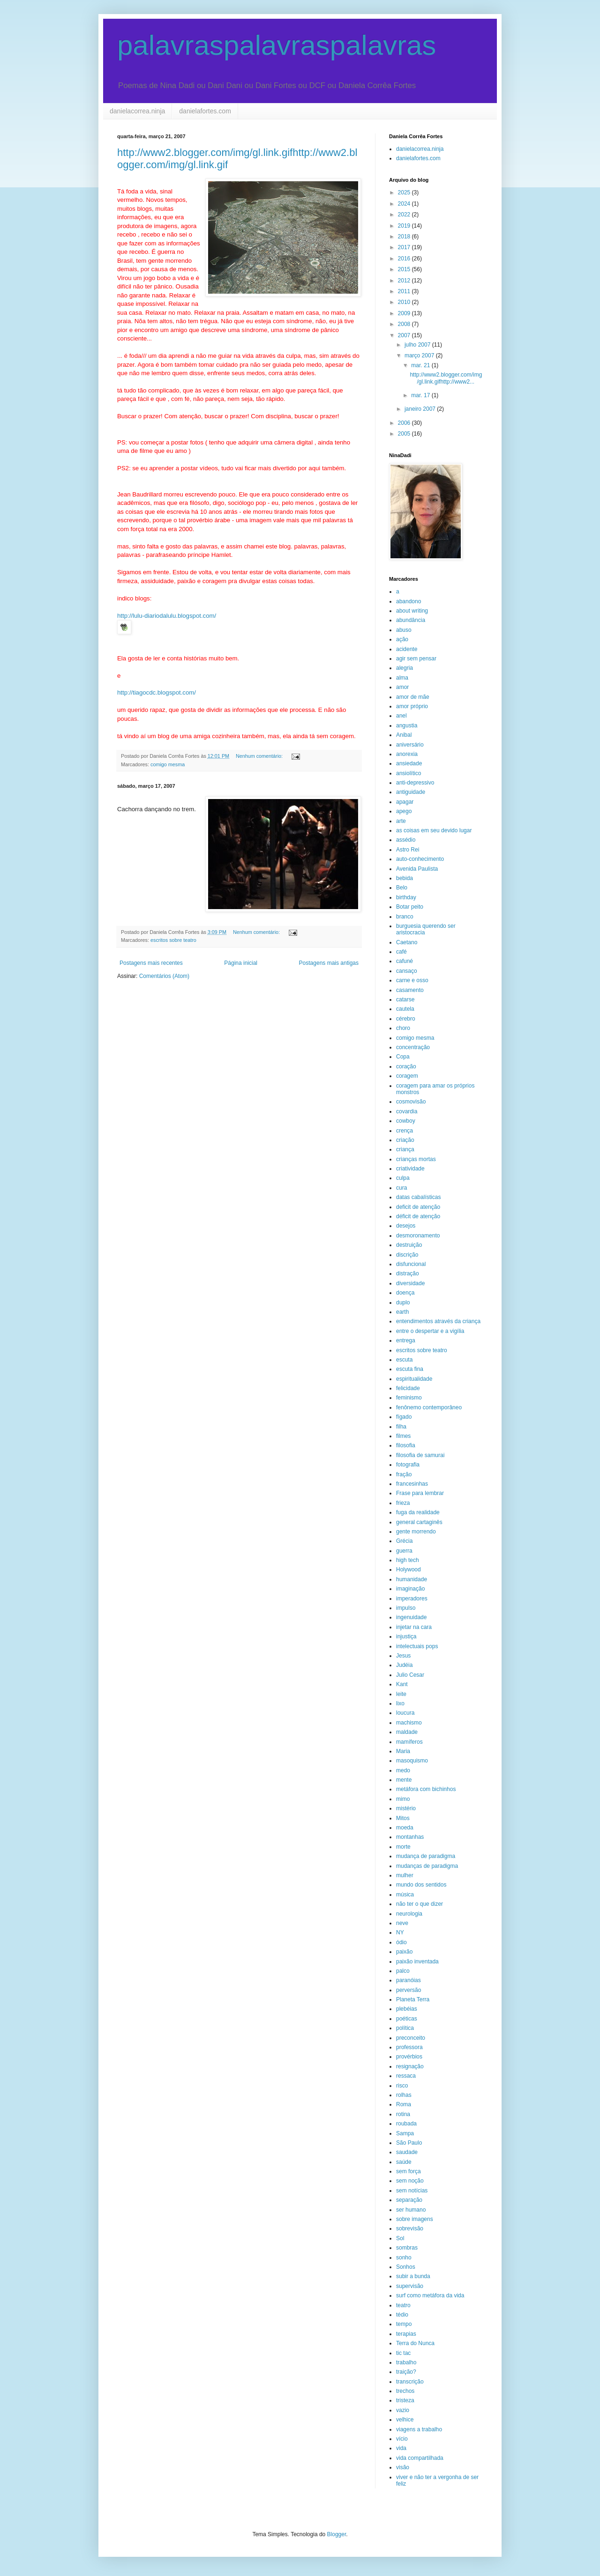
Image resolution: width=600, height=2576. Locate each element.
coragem (407, 1076)
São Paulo (409, 2142)
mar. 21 (421, 365)
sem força (408, 2171)
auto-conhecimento (420, 859)
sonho (404, 2257)
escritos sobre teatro (173, 940)
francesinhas (412, 1483)
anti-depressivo (415, 782)
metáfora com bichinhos (426, 1789)
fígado (404, 1417)
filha (401, 1426)
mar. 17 (421, 395)
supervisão (409, 2286)
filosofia (405, 1445)
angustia (406, 725)
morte (403, 1846)
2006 (405, 423)
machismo (409, 1722)
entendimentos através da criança (438, 1321)
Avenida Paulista (417, 869)
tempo (404, 2324)
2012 (405, 280)
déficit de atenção (418, 1216)
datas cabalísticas (418, 1197)
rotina (403, 2114)
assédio (405, 839)
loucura (405, 1713)
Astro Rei (407, 849)
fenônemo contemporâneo (429, 1407)
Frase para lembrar (420, 1493)
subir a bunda (413, 2276)
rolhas (404, 2095)
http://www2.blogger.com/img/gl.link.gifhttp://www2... (446, 378)
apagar (404, 802)
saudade (407, 2152)
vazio (402, 2410)
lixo (400, 1703)
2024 (405, 203)
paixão (404, 1951)
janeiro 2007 (421, 409)
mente (404, 1780)
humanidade (411, 1579)
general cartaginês (419, 1522)
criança (405, 1149)
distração (407, 1273)
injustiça (406, 1636)
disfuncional (411, 1264)
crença (404, 1130)
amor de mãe (412, 697)
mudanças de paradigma (427, 1866)
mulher (404, 1875)
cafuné (404, 961)
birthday (406, 897)
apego (404, 811)
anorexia (407, 754)
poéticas (406, 2018)
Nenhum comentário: (260, 756)
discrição (407, 1254)
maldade (407, 1732)
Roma (403, 2104)
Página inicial (240, 963)
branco (404, 916)
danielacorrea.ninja (137, 111)
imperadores (412, 1598)
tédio (402, 2314)
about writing (412, 610)
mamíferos (409, 1742)
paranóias (408, 1980)
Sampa (405, 2133)
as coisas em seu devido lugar (434, 830)
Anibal (404, 735)
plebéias (406, 2009)
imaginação (410, 1588)
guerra (404, 1550)
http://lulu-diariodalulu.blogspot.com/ (166, 615)
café (401, 951)
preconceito (410, 2038)
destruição (409, 1245)
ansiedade (409, 763)
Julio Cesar (410, 1675)
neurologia (409, 1913)
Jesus (403, 1655)
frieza (403, 1503)
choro (403, 1028)
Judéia (404, 1665)
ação (402, 639)
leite (401, 1694)
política (405, 2028)
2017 (405, 247)
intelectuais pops (417, 1646)
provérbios (409, 2056)
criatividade (410, 1168)
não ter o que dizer (419, 1904)
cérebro (405, 1018)
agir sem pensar (416, 658)
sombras (407, 2247)
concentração (413, 1047)
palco (403, 1971)
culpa (403, 1178)
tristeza (405, 2400)
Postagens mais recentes (151, 963)
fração (404, 1474)
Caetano (406, 942)
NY (400, 1932)
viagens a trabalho (419, 2429)
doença (405, 1292)
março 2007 (420, 355)
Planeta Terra (412, 1999)
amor (402, 687)
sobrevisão (409, 2228)
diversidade (410, 1283)
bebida (404, 878)
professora (409, 2047)
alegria (404, 668)
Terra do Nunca (415, 2343)
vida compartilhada (419, 2458)
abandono (408, 601)
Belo (401, 887)
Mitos (403, 1818)
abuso (404, 630)
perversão (408, 1990)
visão (402, 2467)
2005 (405, 433)
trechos (405, 2391)
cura (401, 1187)
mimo (403, 1799)
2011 (405, 291)
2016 (405, 258)
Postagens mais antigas (329, 963)
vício (402, 2438)
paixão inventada (417, 1961)
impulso (405, 1608)
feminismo (409, 1397)
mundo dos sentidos (421, 1884)
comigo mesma (167, 764)
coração (406, 1066)
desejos (405, 1225)
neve (402, 1923)
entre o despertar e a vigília (430, 1331)
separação (409, 2200)
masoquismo (412, 1760)
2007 (405, 335)
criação (405, 1140)
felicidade (408, 1388)
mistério (406, 1808)
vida (401, 2448)
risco (402, 2085)
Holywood (408, 1569)
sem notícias (412, 2190)
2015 (405, 269)
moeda (404, 1827)
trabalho (406, 2362)
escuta (404, 1359)
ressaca (406, 2076)
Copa (403, 1056)
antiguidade (410, 792)
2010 (405, 302)
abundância (410, 620)
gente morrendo (416, 1531)
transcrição (410, 2381)
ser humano (411, 2209)
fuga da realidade (418, 1512)
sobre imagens (414, 2219)
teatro (403, 2305)
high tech (407, 1560)
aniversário (410, 744)
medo (403, 1770)
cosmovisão (411, 1101)
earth (402, 1312)
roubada (406, 2123)
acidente (406, 649)
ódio (401, 1942)
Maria (403, 1751)
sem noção (410, 2180)
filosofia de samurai (420, 1455)
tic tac (403, 2353)
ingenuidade (411, 1617)
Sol (400, 2238)
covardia (406, 1111)
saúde (404, 2162)
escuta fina (409, 1369)
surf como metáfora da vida (430, 2295)
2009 (405, 313)
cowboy (405, 1121)
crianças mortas (416, 1159)
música (405, 1894)
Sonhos (405, 2267)
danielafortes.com (205, 111)
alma (402, 677)
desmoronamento (418, 1235)
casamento (410, 990)
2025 (405, 192)
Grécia (404, 1541)
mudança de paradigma (425, 1856)
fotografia (408, 1464)
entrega (405, 1340)
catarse (405, 999)
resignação (410, 2066)
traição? (406, 2372)
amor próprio (412, 706)
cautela (405, 1009)
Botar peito (409, 906)
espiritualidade (414, 1379)
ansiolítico (408, 773)
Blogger (336, 2534)
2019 (405, 225)
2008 (405, 324)
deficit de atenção (418, 1207)
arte (401, 821)
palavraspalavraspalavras (276, 45)
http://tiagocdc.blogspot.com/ (156, 692)
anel (401, 715)
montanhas (410, 1837)
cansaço (406, 971)
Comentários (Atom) (164, 976)
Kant (402, 1684)
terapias (406, 2334)
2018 (405, 236)
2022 (405, 214)
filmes (403, 1436)
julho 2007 (418, 344)
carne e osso (412, 980)
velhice (404, 2419)
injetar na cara (414, 1627)
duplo (403, 1302)
